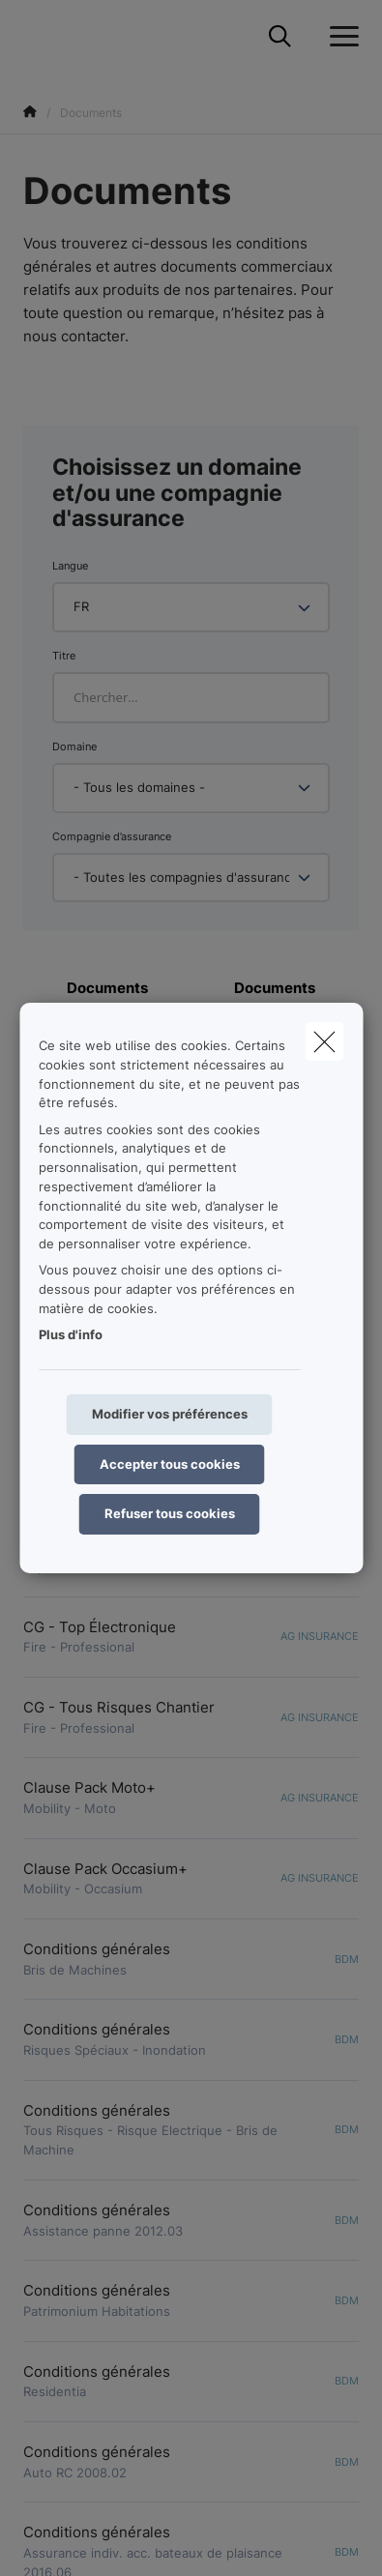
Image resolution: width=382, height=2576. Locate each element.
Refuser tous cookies (169, 1513)
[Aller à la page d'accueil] (34, 36)
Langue (70, 565)
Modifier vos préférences (170, 1413)
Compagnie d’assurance (111, 836)
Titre (63, 655)
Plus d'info (71, 1334)
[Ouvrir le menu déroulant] (339, 36)
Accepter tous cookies (170, 1464)
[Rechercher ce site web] (280, 36)
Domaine (74, 746)
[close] (324, 1041)
